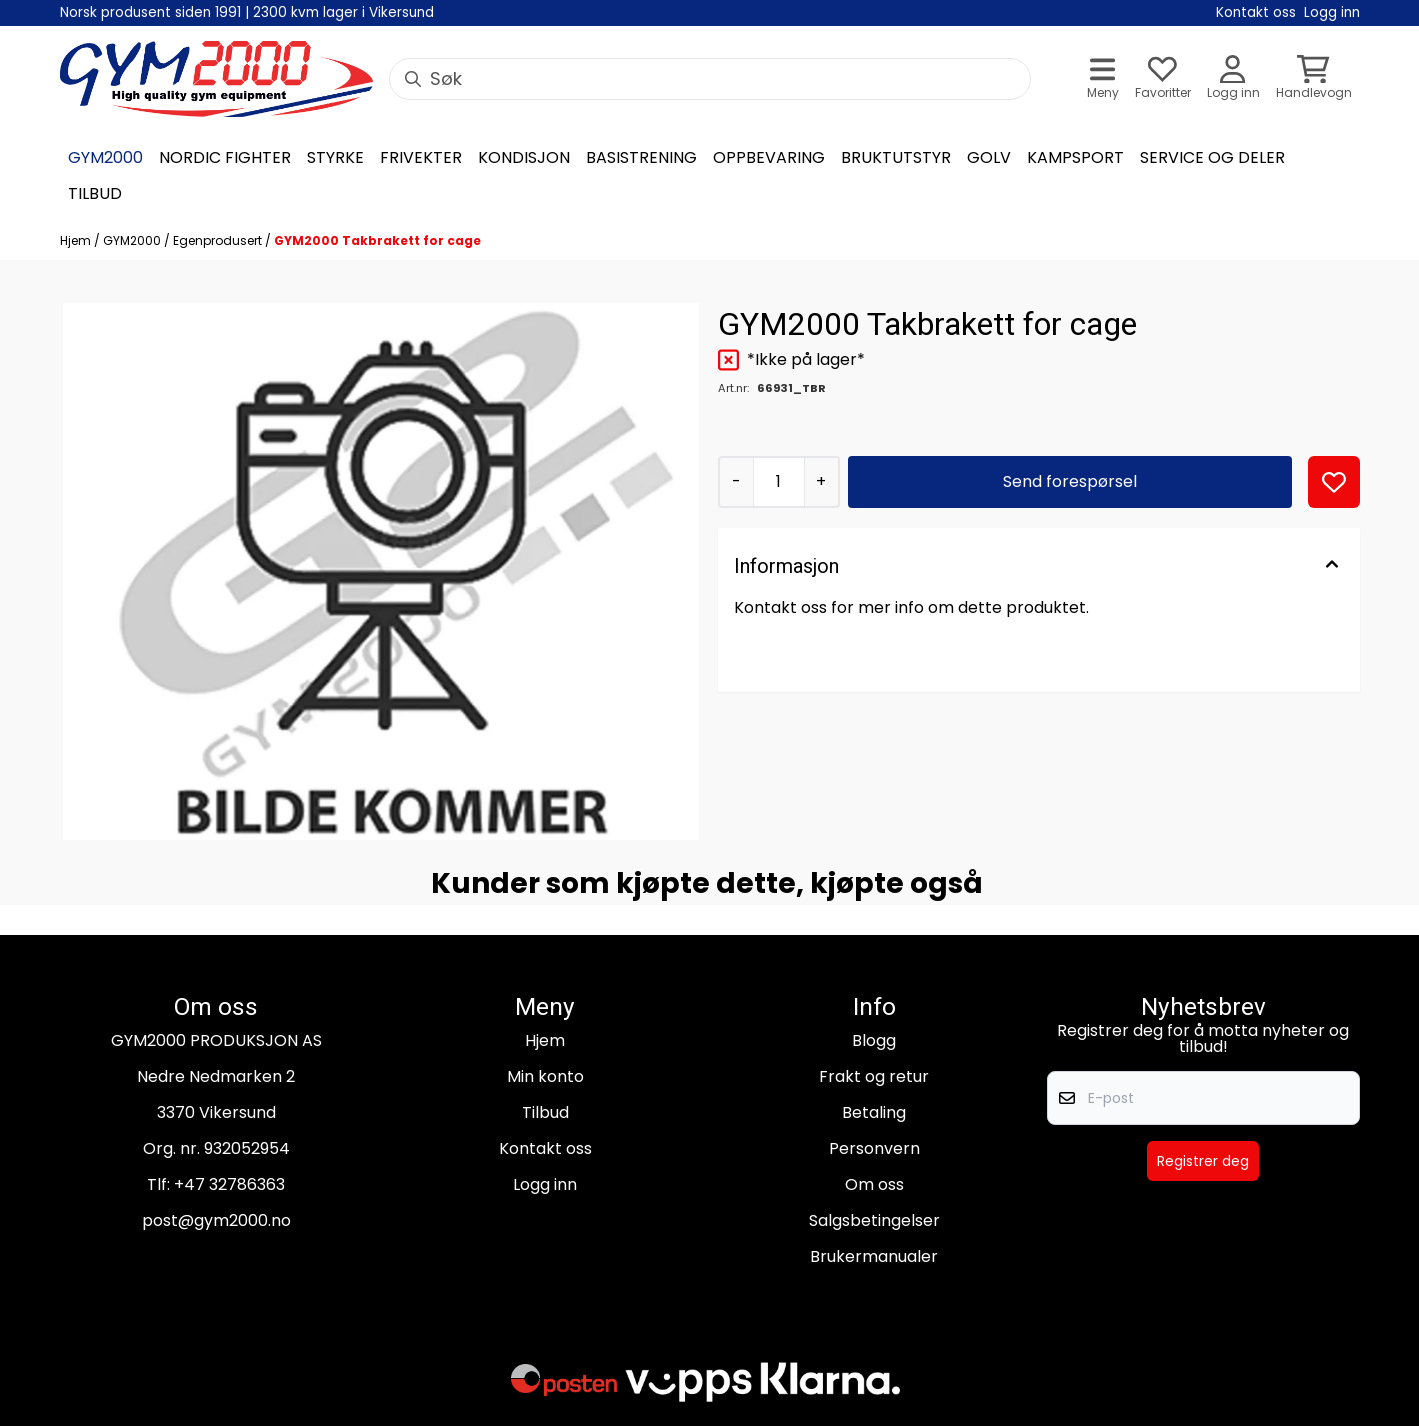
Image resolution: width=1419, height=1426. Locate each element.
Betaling (874, 1112)
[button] (1334, 482)
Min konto (545, 1076)
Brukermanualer (874, 1256)
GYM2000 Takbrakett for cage (377, 240)
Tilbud (545, 1112)
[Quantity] (778, 482)
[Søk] (710, 79)
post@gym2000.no (216, 1220)
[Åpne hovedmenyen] (1103, 79)
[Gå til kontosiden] (1233, 79)
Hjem (77, 240)
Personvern (874, 1148)
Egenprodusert (219, 240)
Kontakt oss (545, 1148)
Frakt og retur (874, 1076)
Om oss (874, 1184)
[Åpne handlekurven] (1314, 79)
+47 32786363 (229, 1184)
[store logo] (216, 79)
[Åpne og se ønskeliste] (1163, 79)
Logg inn (545, 1184)
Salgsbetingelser (874, 1220)
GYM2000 (133, 240)
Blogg (874, 1040)
